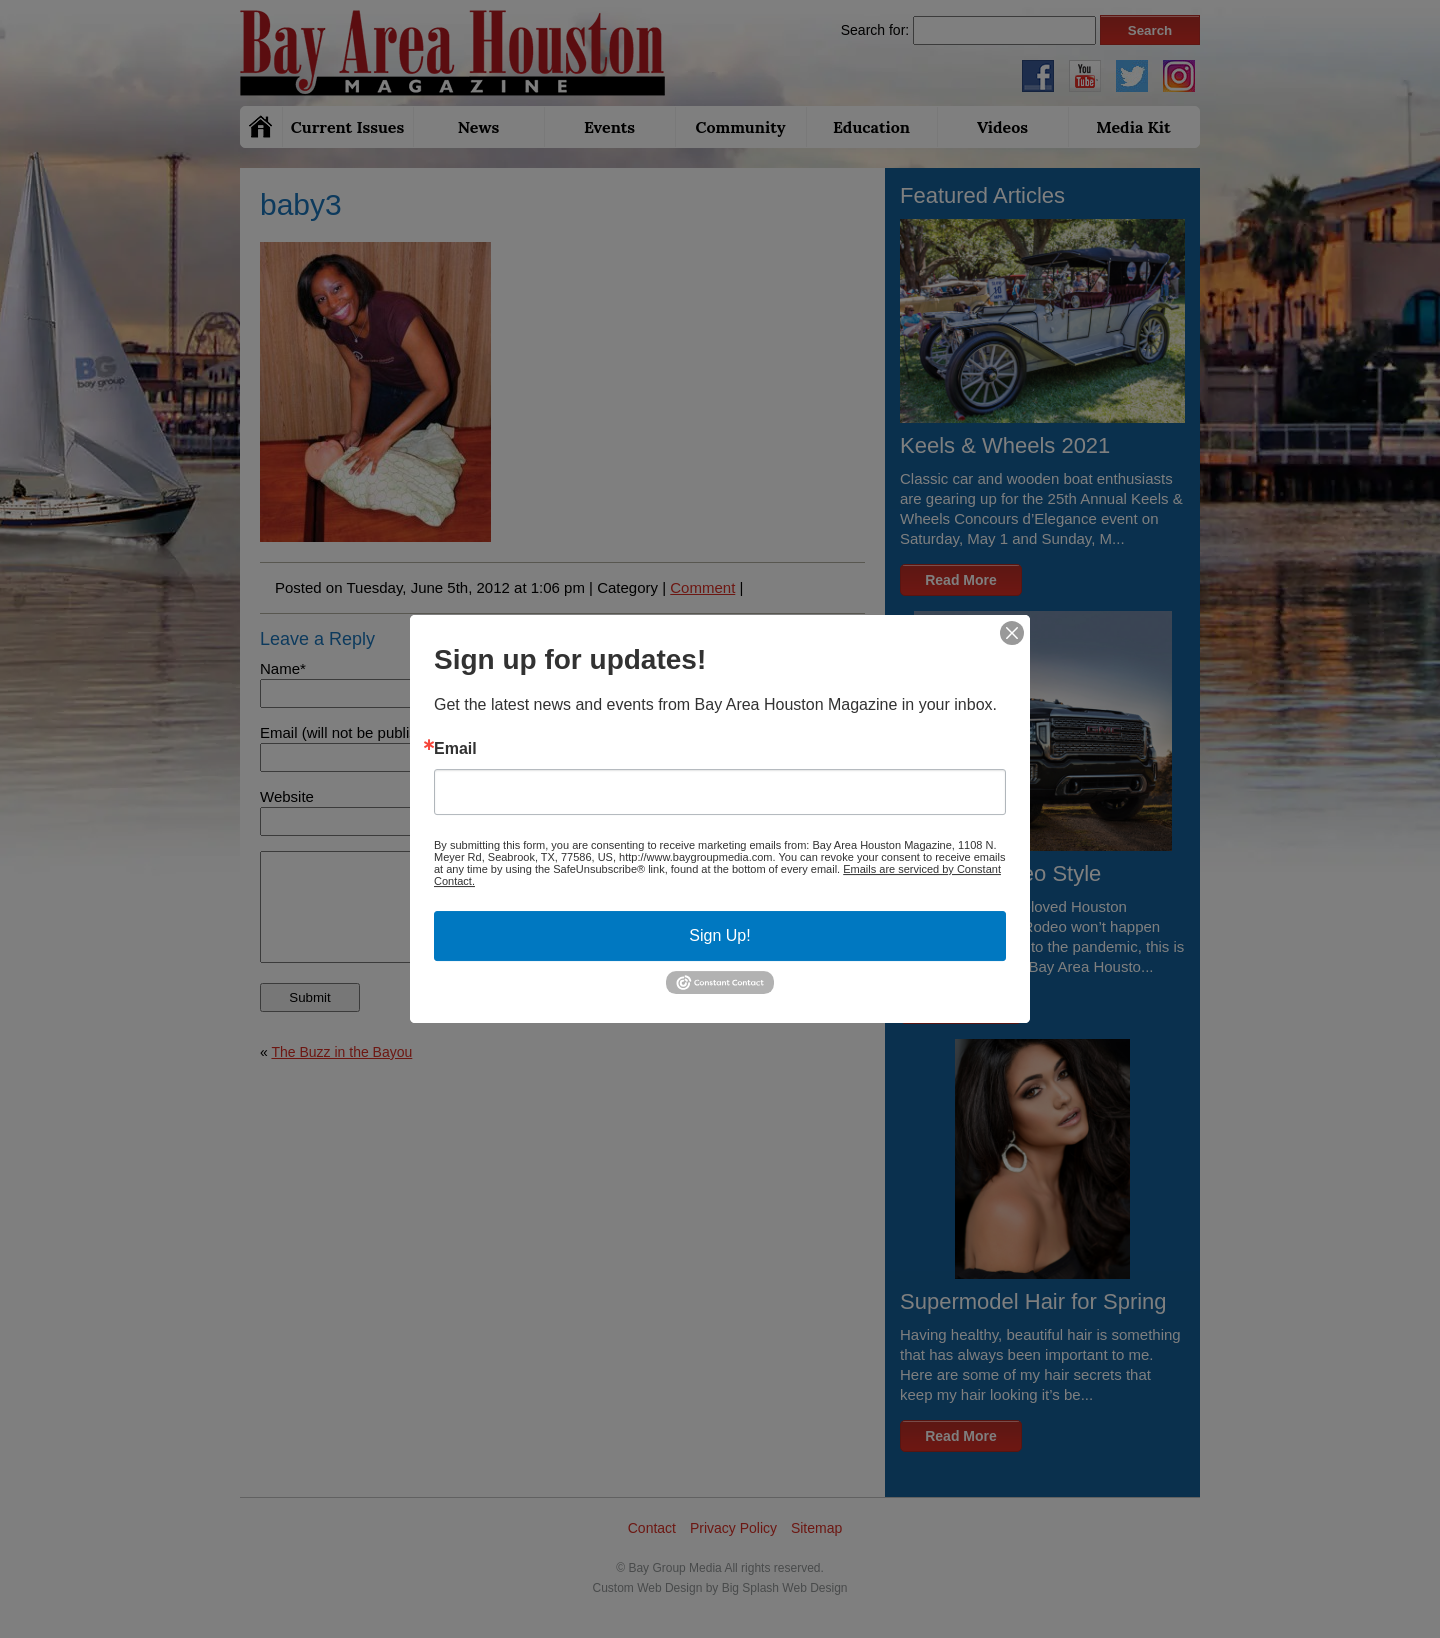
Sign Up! (719, 935)
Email (455, 749)
